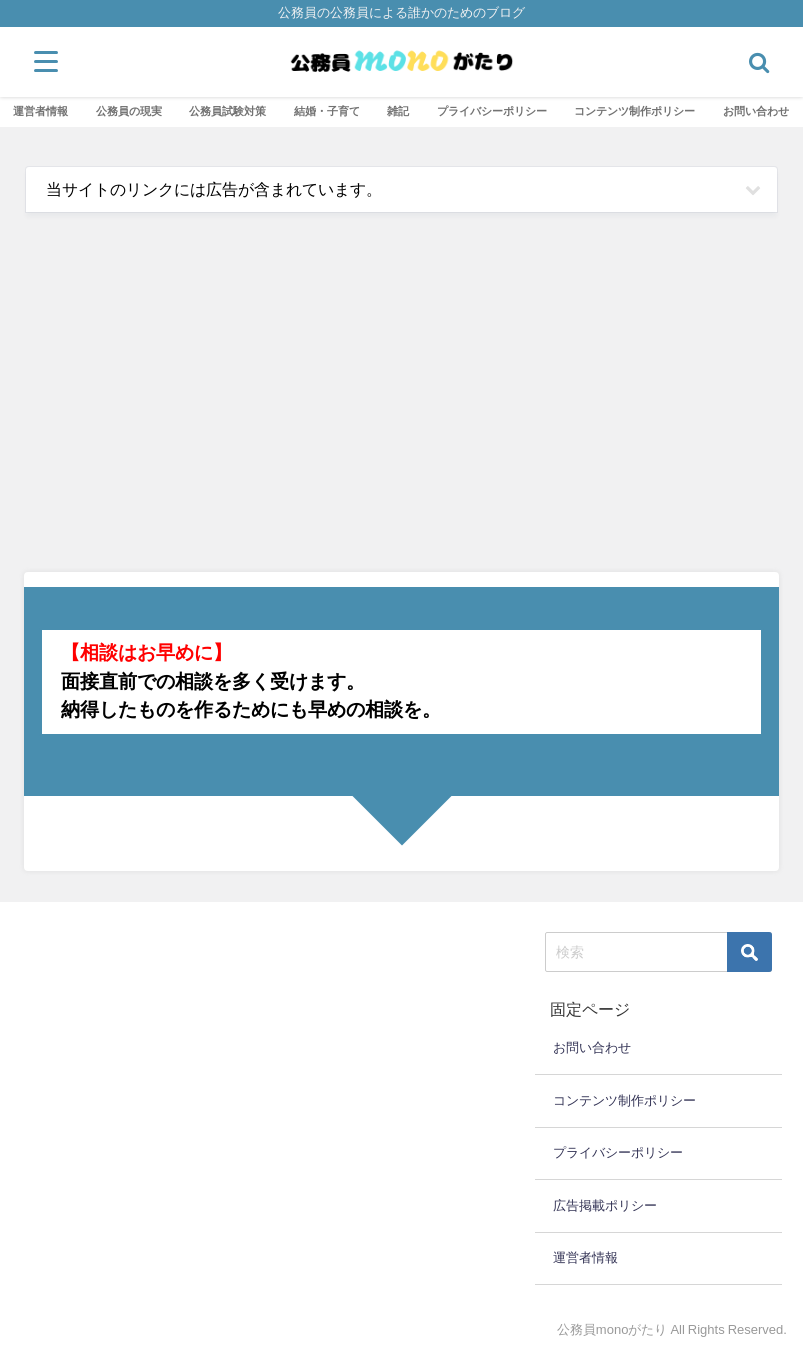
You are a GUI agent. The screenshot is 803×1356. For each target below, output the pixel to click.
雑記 (398, 111)
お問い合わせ (756, 111)
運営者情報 (40, 111)
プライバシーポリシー (492, 111)
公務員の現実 (129, 111)
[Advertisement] (401, 402)
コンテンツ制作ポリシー (634, 111)
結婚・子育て (327, 111)
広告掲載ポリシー (605, 1205)
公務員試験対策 (227, 111)
